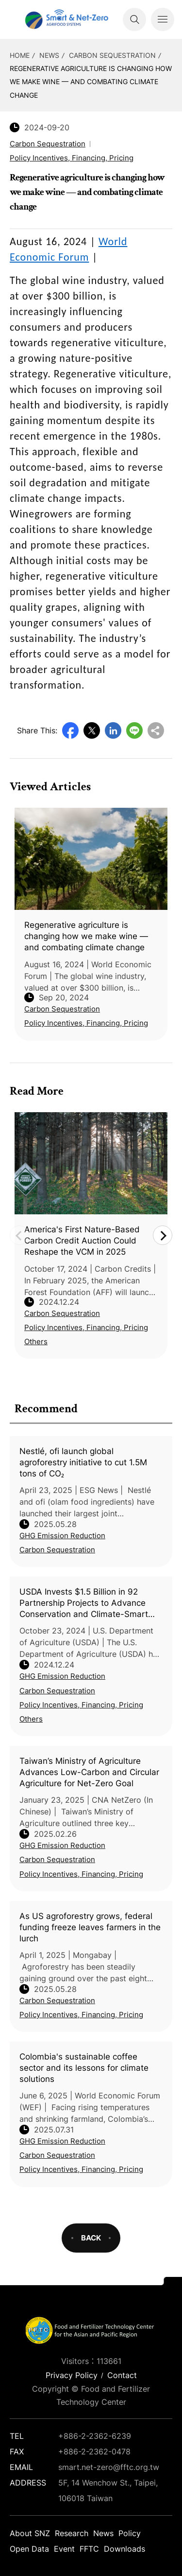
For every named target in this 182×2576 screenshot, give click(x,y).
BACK (91, 2237)
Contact (122, 2375)
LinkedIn (113, 730)
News (49, 55)
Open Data (29, 2549)
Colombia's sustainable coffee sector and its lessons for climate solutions (84, 2068)
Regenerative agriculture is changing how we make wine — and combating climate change (91, 81)
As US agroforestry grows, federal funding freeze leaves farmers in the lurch (90, 1927)
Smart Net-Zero (65, 19)
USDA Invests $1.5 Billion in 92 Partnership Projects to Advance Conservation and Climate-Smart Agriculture (83, 1603)
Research (71, 2533)
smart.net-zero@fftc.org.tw (108, 2467)
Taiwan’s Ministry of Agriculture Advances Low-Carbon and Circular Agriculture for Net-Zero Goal (89, 1772)
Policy (129, 2533)
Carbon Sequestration (112, 55)
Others (31, 1718)
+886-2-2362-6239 (94, 2436)
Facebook (70, 730)
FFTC (89, 2549)
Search (134, 19)
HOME (20, 55)
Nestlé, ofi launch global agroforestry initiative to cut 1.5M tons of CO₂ (83, 1462)
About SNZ (30, 2533)
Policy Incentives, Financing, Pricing (81, 1704)
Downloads (124, 2549)
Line (134, 730)
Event (64, 2549)
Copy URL (156, 730)
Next (162, 1235)
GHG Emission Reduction (62, 1535)
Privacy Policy (72, 2375)
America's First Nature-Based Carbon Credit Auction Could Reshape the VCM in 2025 (82, 1241)
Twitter (91, 730)
